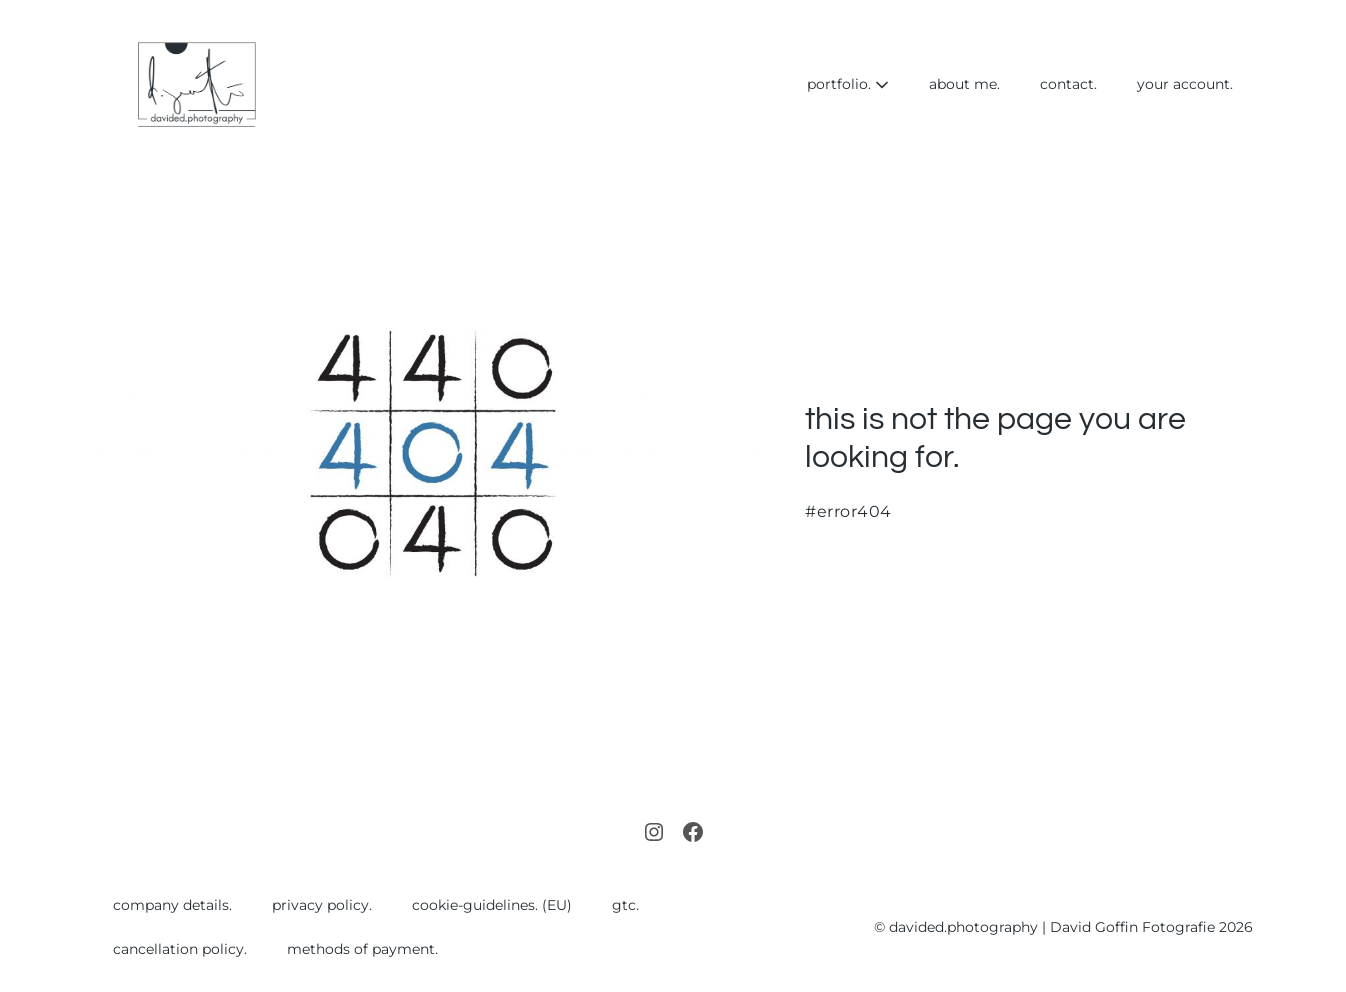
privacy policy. (322, 905)
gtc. (625, 905)
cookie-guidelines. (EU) (492, 905)
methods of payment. (362, 949)
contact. (1068, 84)
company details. (172, 905)
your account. (1185, 84)
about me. (964, 84)
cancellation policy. (180, 949)
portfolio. (848, 84)
